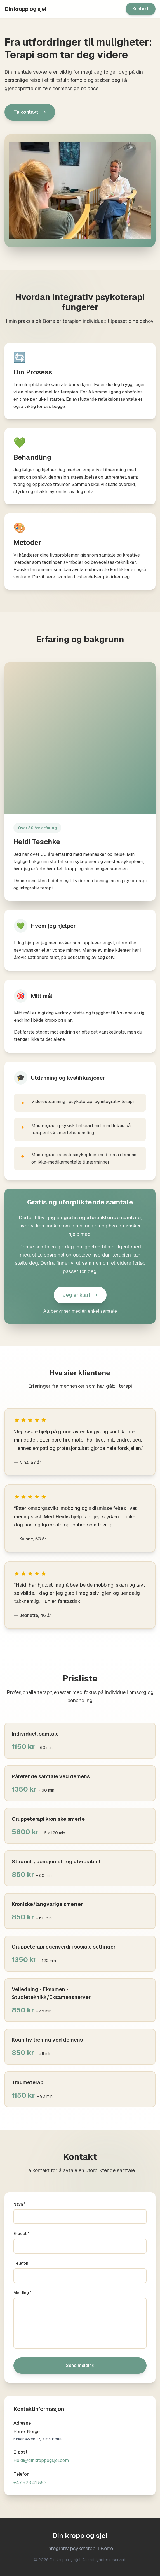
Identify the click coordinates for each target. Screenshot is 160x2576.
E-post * (21, 2233)
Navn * (19, 2204)
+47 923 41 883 (29, 2482)
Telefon (20, 2263)
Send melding (80, 2365)
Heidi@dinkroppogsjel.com (41, 2460)
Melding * (22, 2292)
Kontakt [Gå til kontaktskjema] (140, 9)
